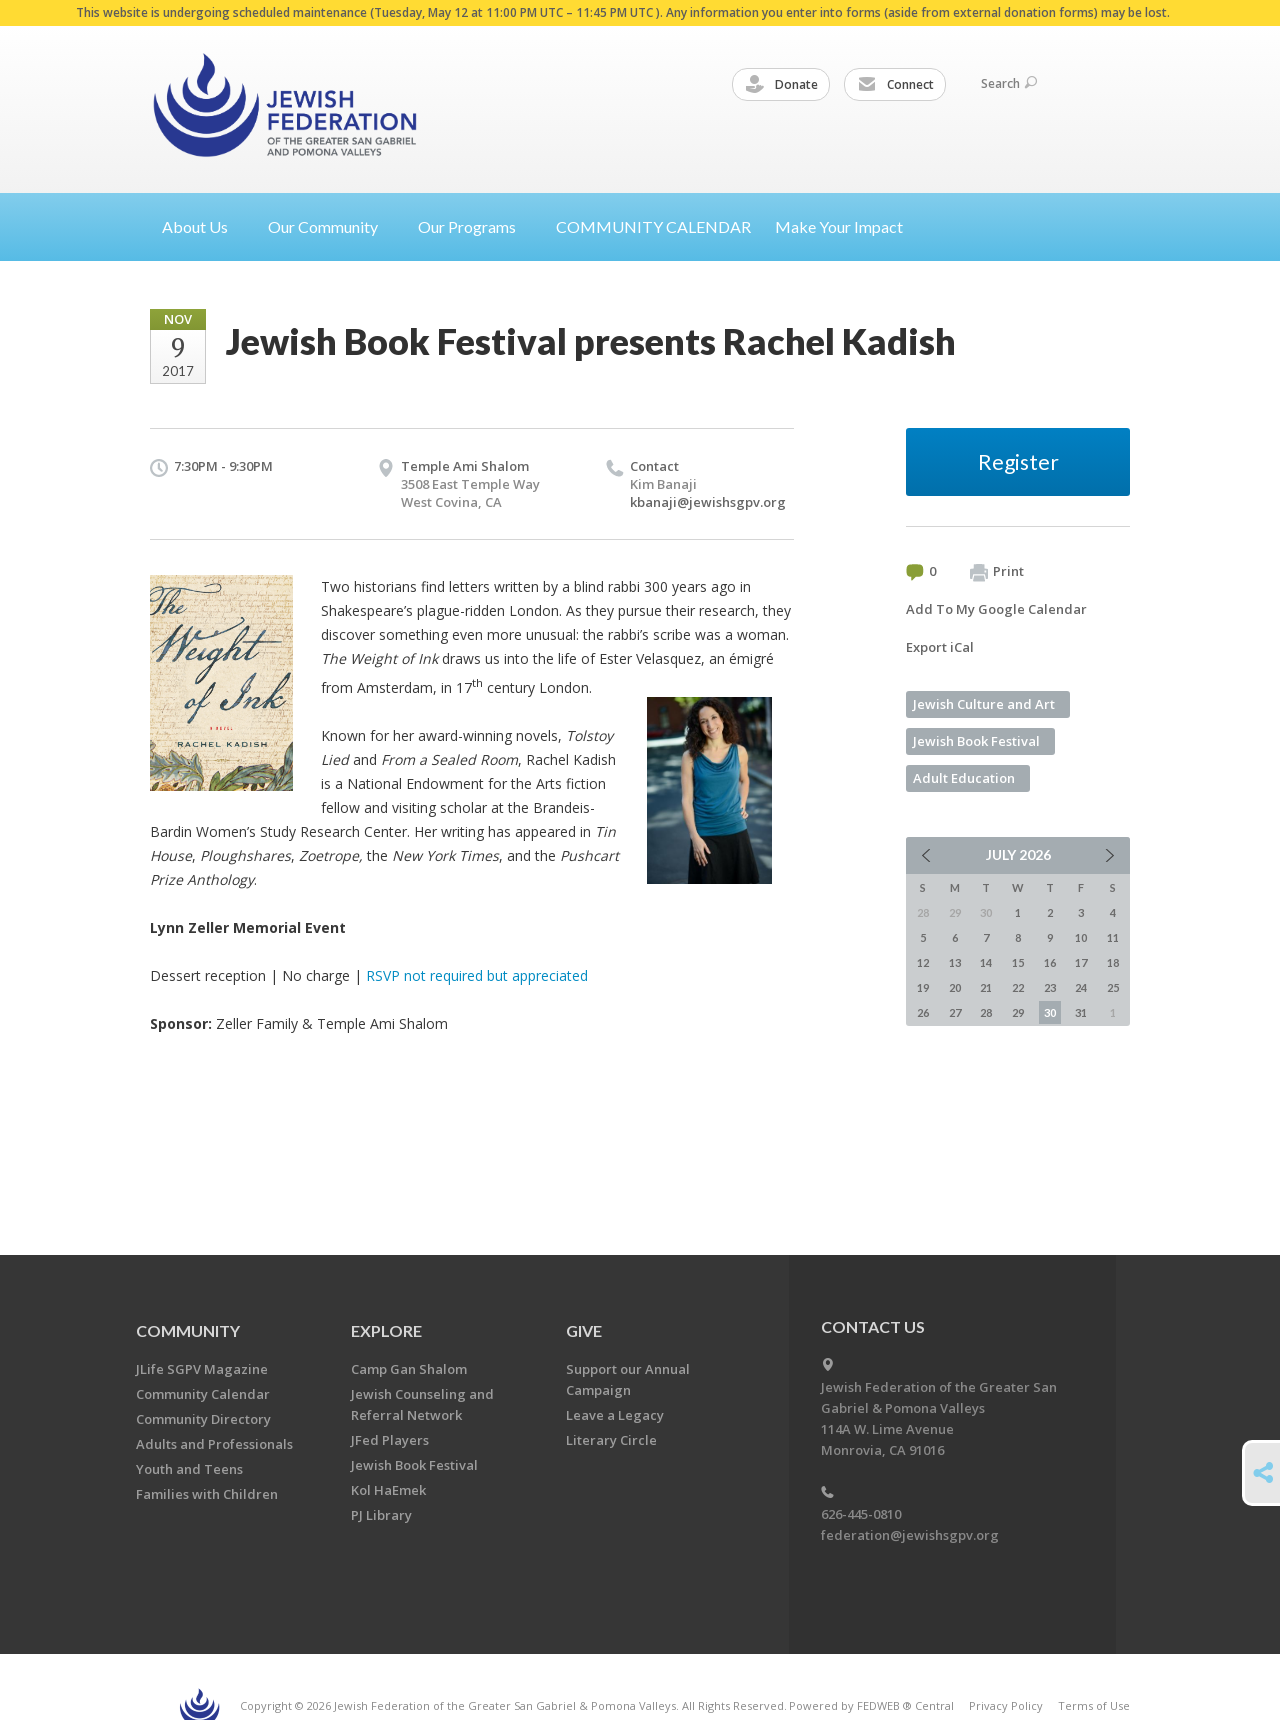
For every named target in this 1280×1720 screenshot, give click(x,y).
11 (1113, 937)
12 (923, 962)
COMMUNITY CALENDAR (653, 226)
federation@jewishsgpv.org (910, 1535)
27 (955, 1012)
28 (986, 1012)
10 (1081, 937)
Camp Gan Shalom (409, 1369)
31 (1081, 1012)
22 (1018, 987)
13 (955, 962)
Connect (896, 85)
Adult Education (964, 778)
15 (1018, 962)
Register (1018, 461)
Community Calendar (203, 1394)
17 (1081, 962)
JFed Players (390, 1440)
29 (1018, 1012)
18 (1113, 962)
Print (997, 572)
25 (1113, 987)
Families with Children (207, 1494)
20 (955, 987)
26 (923, 1012)
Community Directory (203, 1419)
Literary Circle (611, 1440)
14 (986, 962)
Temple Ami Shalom (465, 466)
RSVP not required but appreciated (477, 975)
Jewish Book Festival (976, 741)
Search (1009, 83)
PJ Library (381, 1515)
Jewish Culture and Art (984, 704)
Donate (782, 85)
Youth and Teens (189, 1469)
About (203, 226)
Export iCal (940, 647)
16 (1050, 962)
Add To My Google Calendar (996, 609)
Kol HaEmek (388, 1490)
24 (1081, 987)
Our (475, 226)
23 (1050, 987)
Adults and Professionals (214, 1444)
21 (986, 987)
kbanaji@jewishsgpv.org (708, 502)
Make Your (847, 226)
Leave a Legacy (615, 1415)
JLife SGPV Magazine (202, 1369)
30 (1050, 1012)
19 (923, 987)
